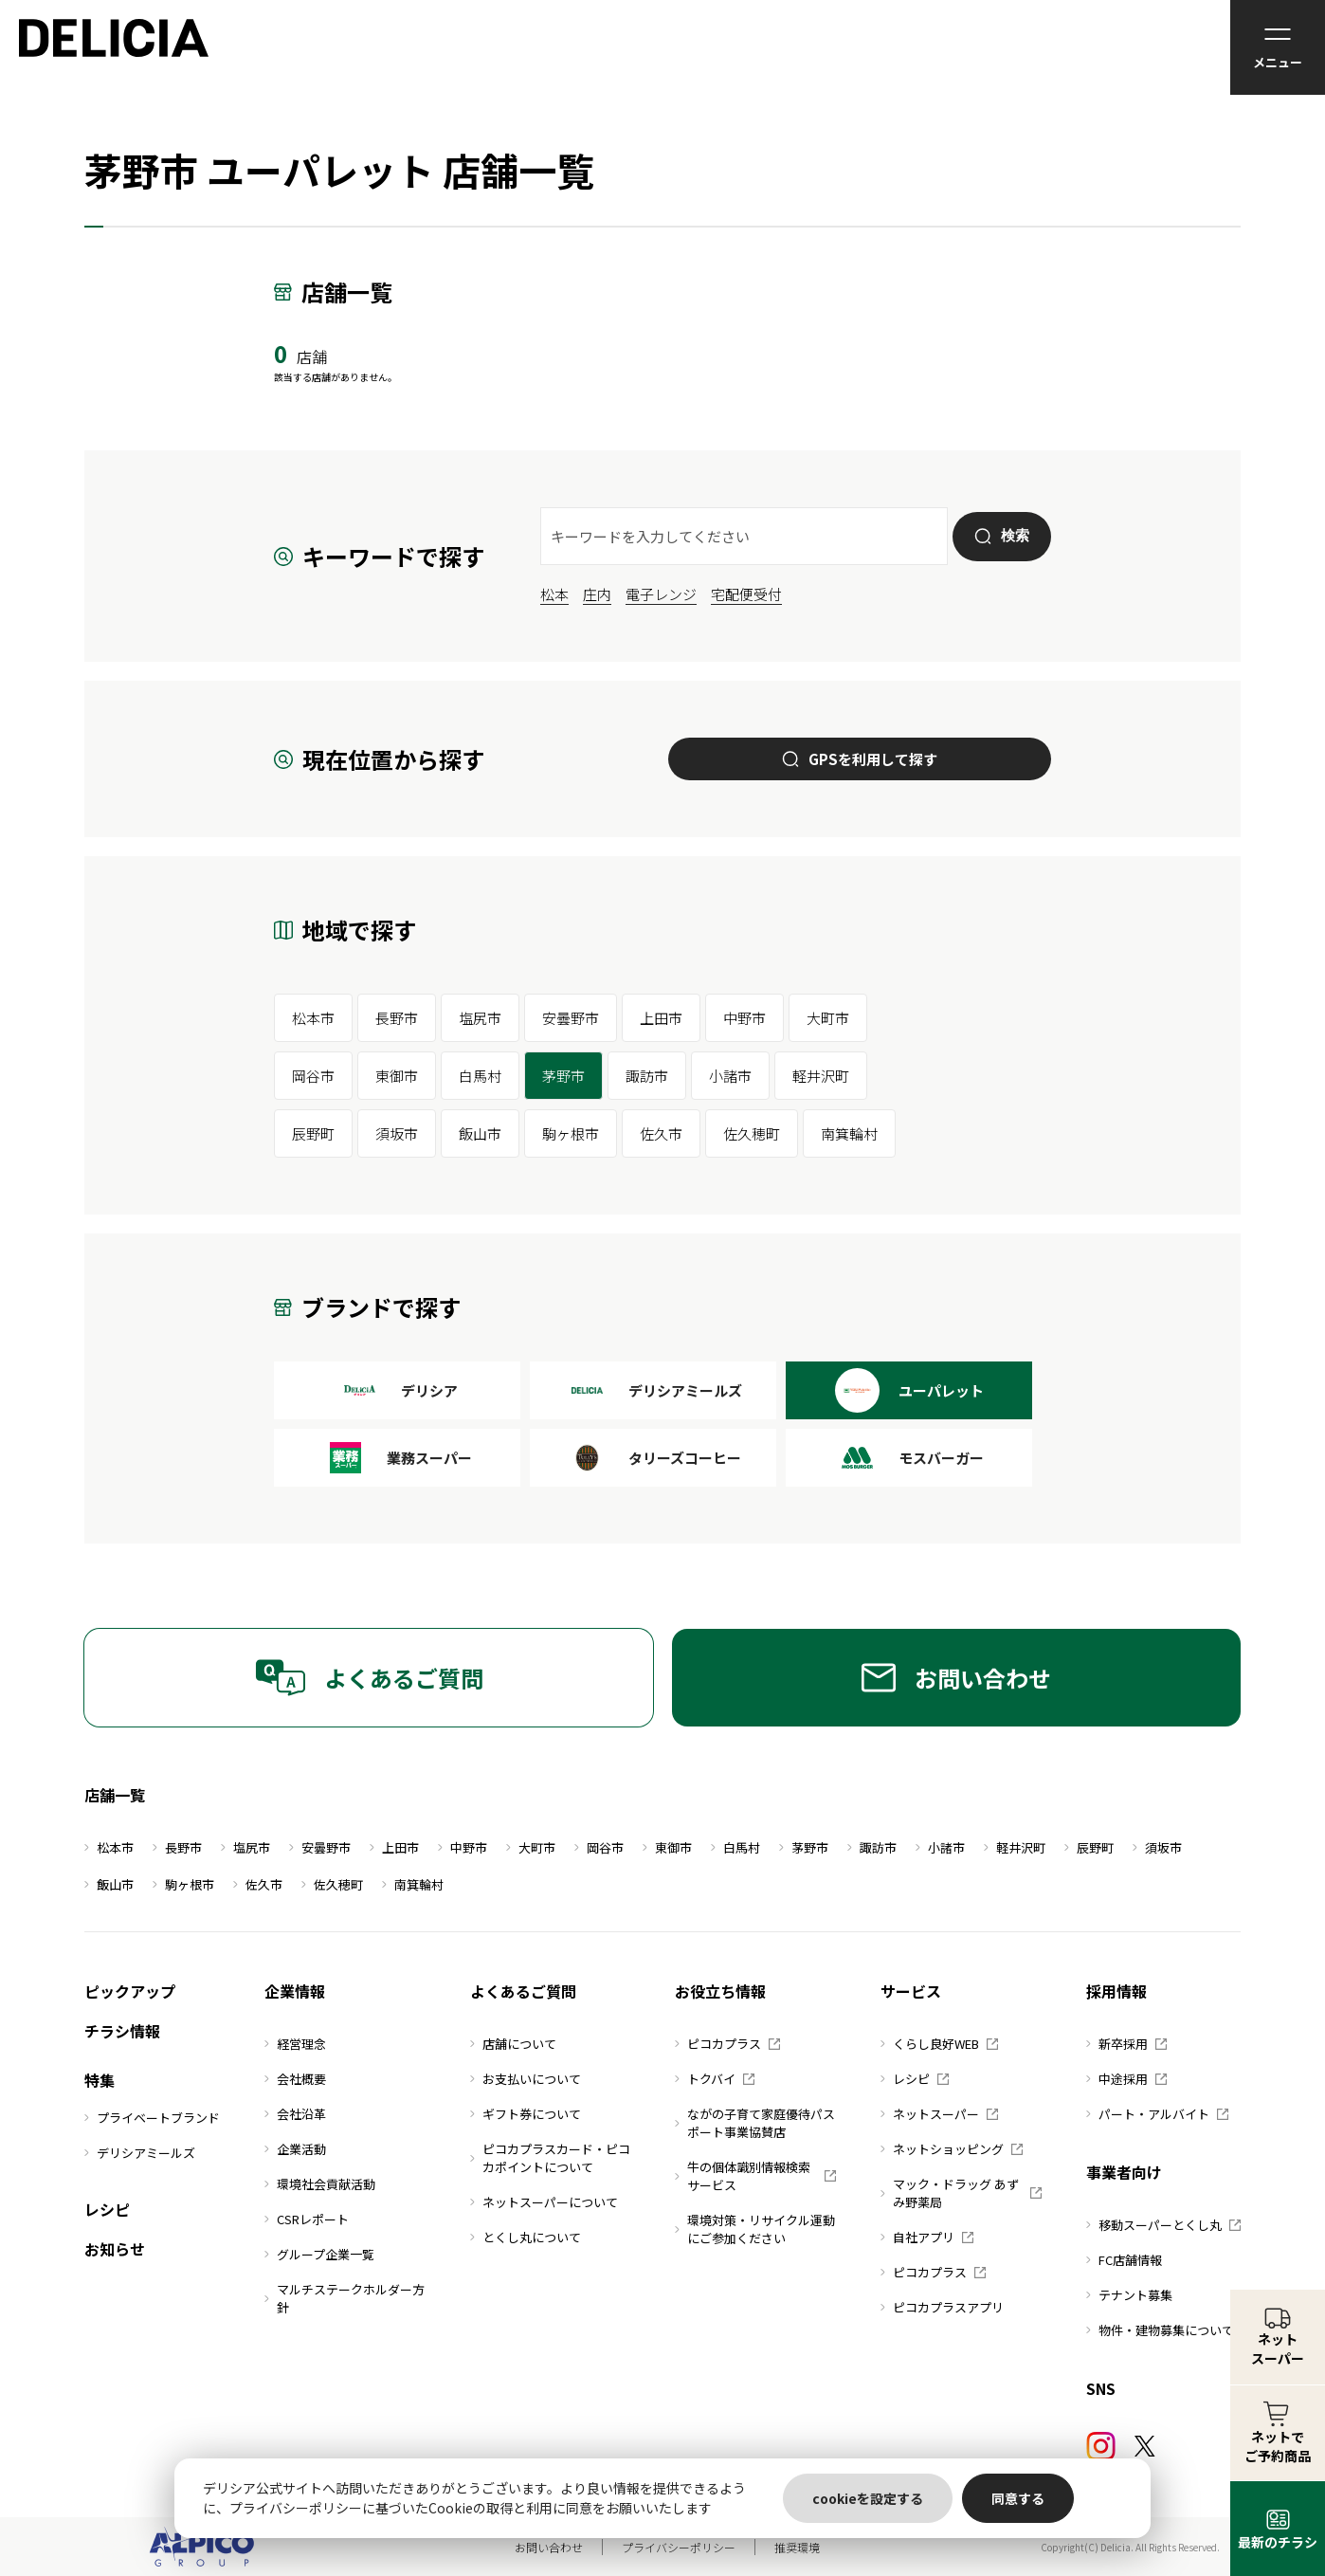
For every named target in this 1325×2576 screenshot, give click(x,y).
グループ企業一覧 (319, 2254)
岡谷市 (313, 1076)
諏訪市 (647, 1076)
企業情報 (294, 1991)
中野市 (744, 1018)
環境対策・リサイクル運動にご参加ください (755, 2229)
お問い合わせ (956, 1677)
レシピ (107, 2209)
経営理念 (295, 2044)
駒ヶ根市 (570, 1133)
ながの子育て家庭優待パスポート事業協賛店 (755, 2123)
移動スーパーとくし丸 (1163, 2225)
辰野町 (313, 1133)
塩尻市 (480, 1018)
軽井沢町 (820, 1076)
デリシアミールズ (139, 2153)
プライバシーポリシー (678, 2547)
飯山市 (480, 1133)
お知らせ (114, 2249)
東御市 (396, 1076)
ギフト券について (525, 2114)
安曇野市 (570, 1018)
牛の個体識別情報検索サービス (755, 2176)
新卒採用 (1126, 2044)
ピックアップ (129, 1991)
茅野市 (563, 1076)
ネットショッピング (951, 2149)
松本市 (313, 1018)
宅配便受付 (746, 594)
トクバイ (714, 2079)
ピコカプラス (727, 2044)
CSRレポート (306, 2219)
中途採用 (1126, 2079)
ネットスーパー (939, 2114)
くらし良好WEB (939, 2044)
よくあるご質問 (369, 1677)
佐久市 (661, 1133)
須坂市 (396, 1133)
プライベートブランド (152, 2118)
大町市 (828, 1018)
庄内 (597, 594)
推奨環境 (797, 2547)
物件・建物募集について (1160, 2330)
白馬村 (480, 1076)
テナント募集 (1129, 2295)
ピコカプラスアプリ (942, 2307)
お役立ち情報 (720, 1991)
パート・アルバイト (1157, 2114)
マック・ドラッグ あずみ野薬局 (961, 2193)
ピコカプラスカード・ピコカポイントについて (550, 2158)
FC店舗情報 (1124, 2260)
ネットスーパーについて (544, 2202)
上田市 (661, 1018)
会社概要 (295, 2079)
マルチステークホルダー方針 (344, 2298)
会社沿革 (295, 2114)
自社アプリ (926, 2237)
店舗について (513, 2044)
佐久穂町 (751, 1133)
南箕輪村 (849, 1133)
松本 (554, 594)
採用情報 (1116, 1991)
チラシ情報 (122, 2030)
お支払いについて (525, 2079)
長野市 (396, 1018)
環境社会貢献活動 (319, 2184)
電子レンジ (661, 594)
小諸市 (730, 1076)
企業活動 (295, 2149)
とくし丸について (525, 2237)
